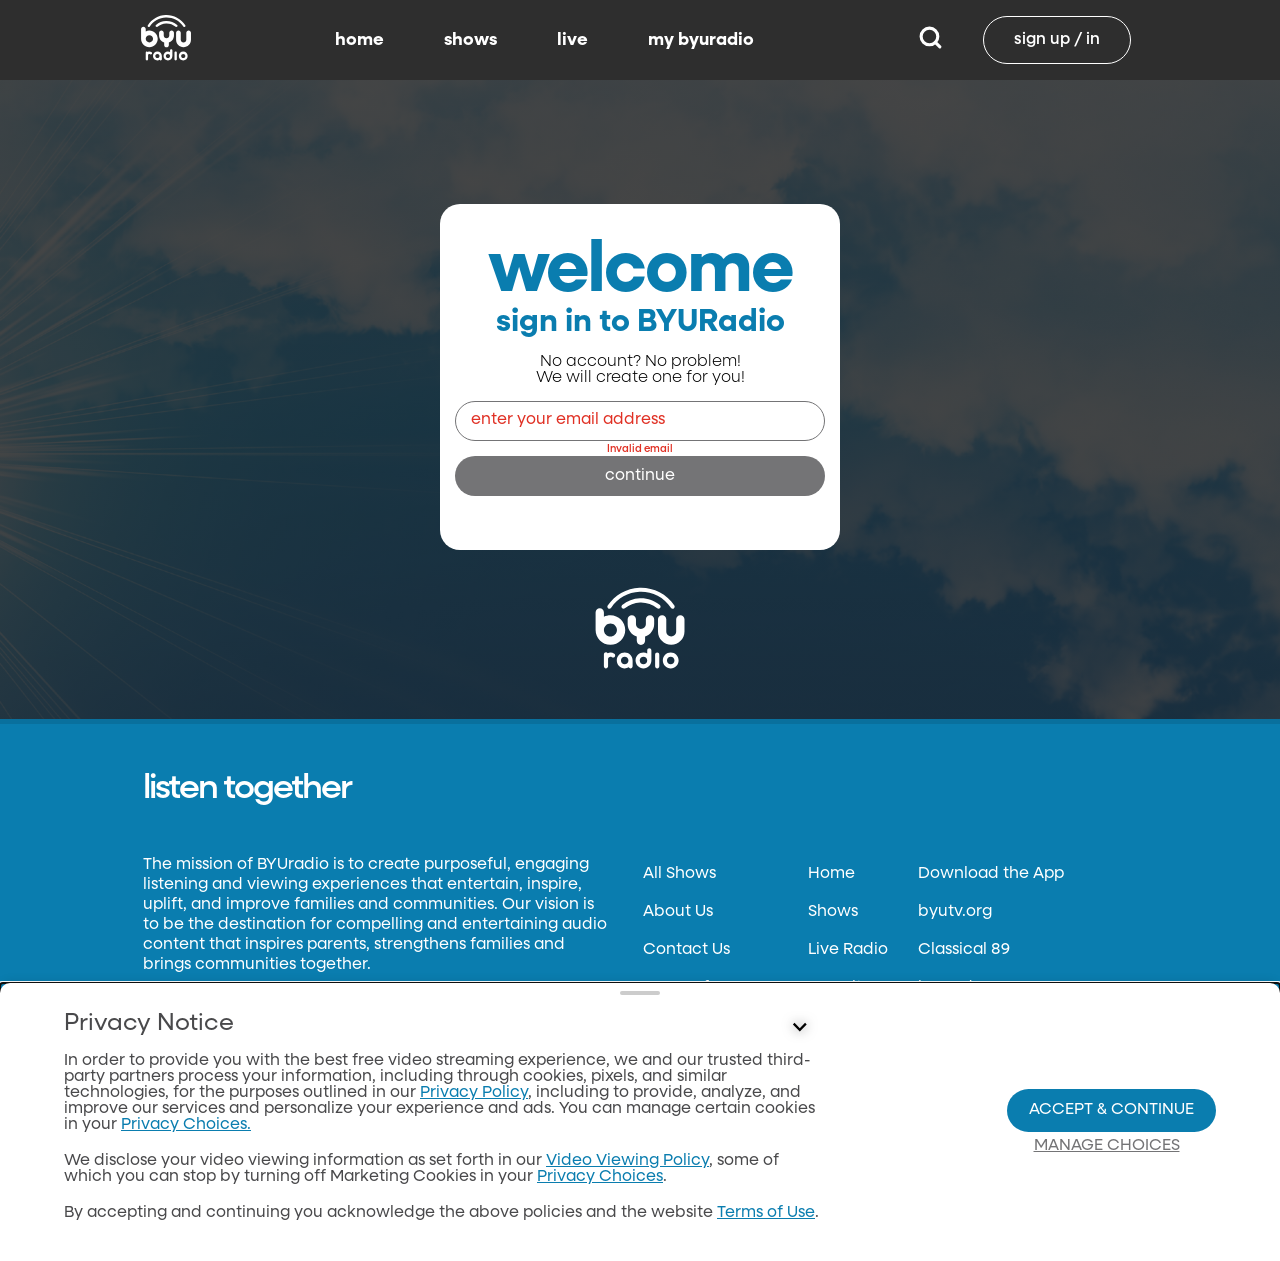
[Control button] (799, 1028)
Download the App (991, 874)
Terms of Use (766, 1213)
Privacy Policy (474, 1093)
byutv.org (955, 912)
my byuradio (701, 40)
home (359, 40)
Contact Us (686, 950)
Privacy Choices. (186, 1125)
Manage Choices (1107, 1146)
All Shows (679, 874)
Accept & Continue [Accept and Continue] (1111, 1110)
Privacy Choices (600, 1177)
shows (470, 40)
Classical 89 (964, 950)
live (572, 40)
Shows (833, 912)
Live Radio (848, 950)
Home (831, 874)
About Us (678, 912)
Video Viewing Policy (627, 1161)
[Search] (930, 40)
